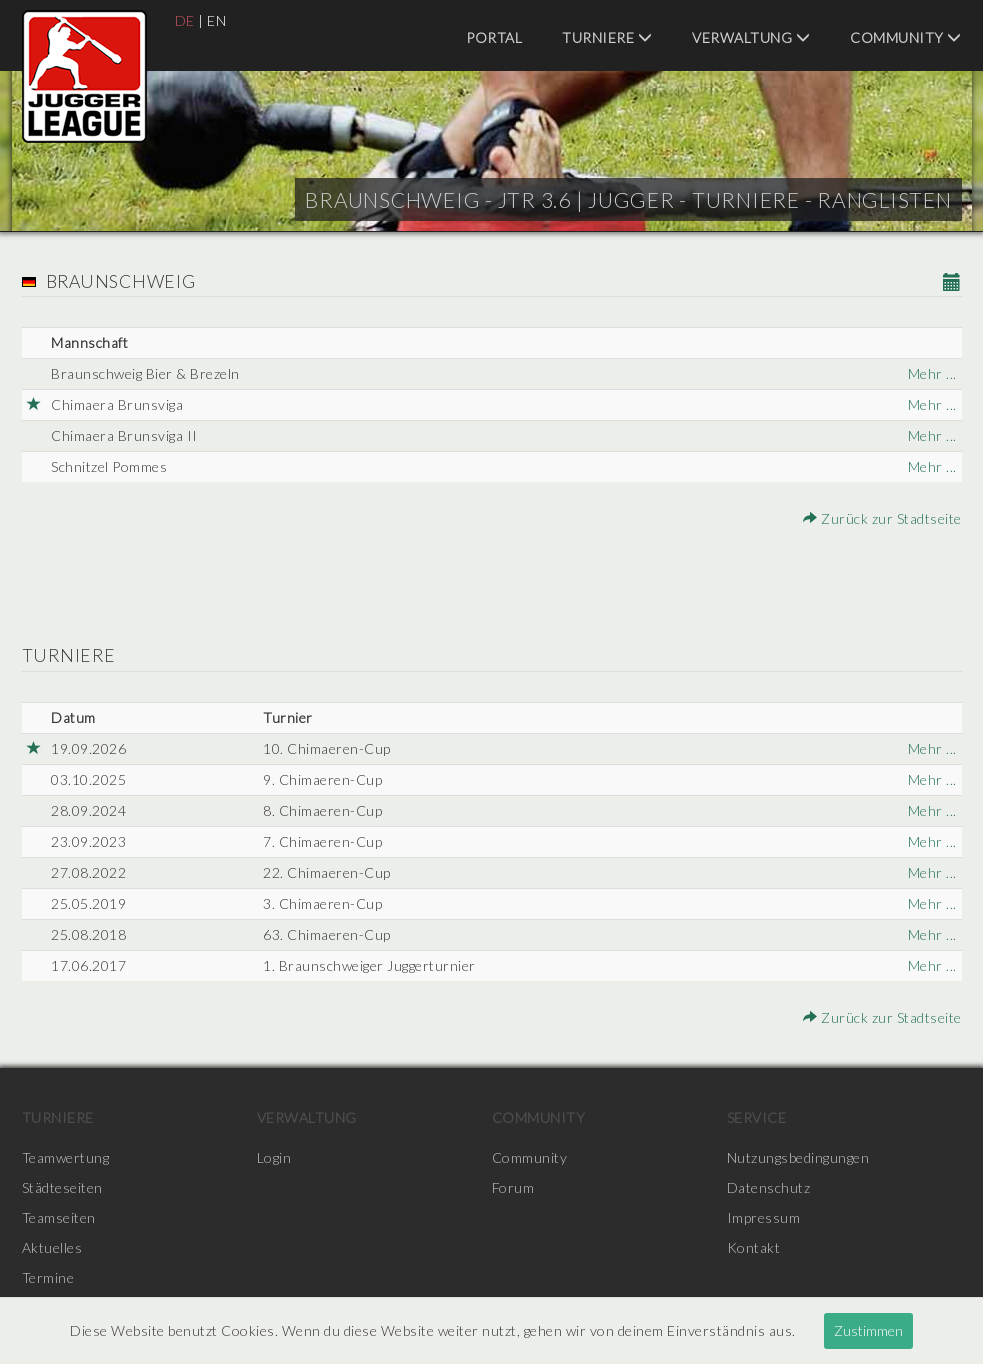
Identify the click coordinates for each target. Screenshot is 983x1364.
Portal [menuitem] (494, 37)
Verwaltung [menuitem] (751, 37)
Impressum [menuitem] (764, 1217)
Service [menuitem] (757, 1117)
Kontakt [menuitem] (754, 1247)
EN (216, 20)
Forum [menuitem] (513, 1187)
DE (185, 20)
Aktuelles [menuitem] (52, 1247)
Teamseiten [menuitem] (59, 1217)
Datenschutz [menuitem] (769, 1187)
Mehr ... (932, 373)
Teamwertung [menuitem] (66, 1157)
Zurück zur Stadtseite (882, 518)
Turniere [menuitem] (607, 37)
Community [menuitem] (906, 37)
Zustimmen (868, 1330)
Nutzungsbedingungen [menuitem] (798, 1157)
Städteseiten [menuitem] (62, 1187)
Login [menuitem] (274, 1157)
